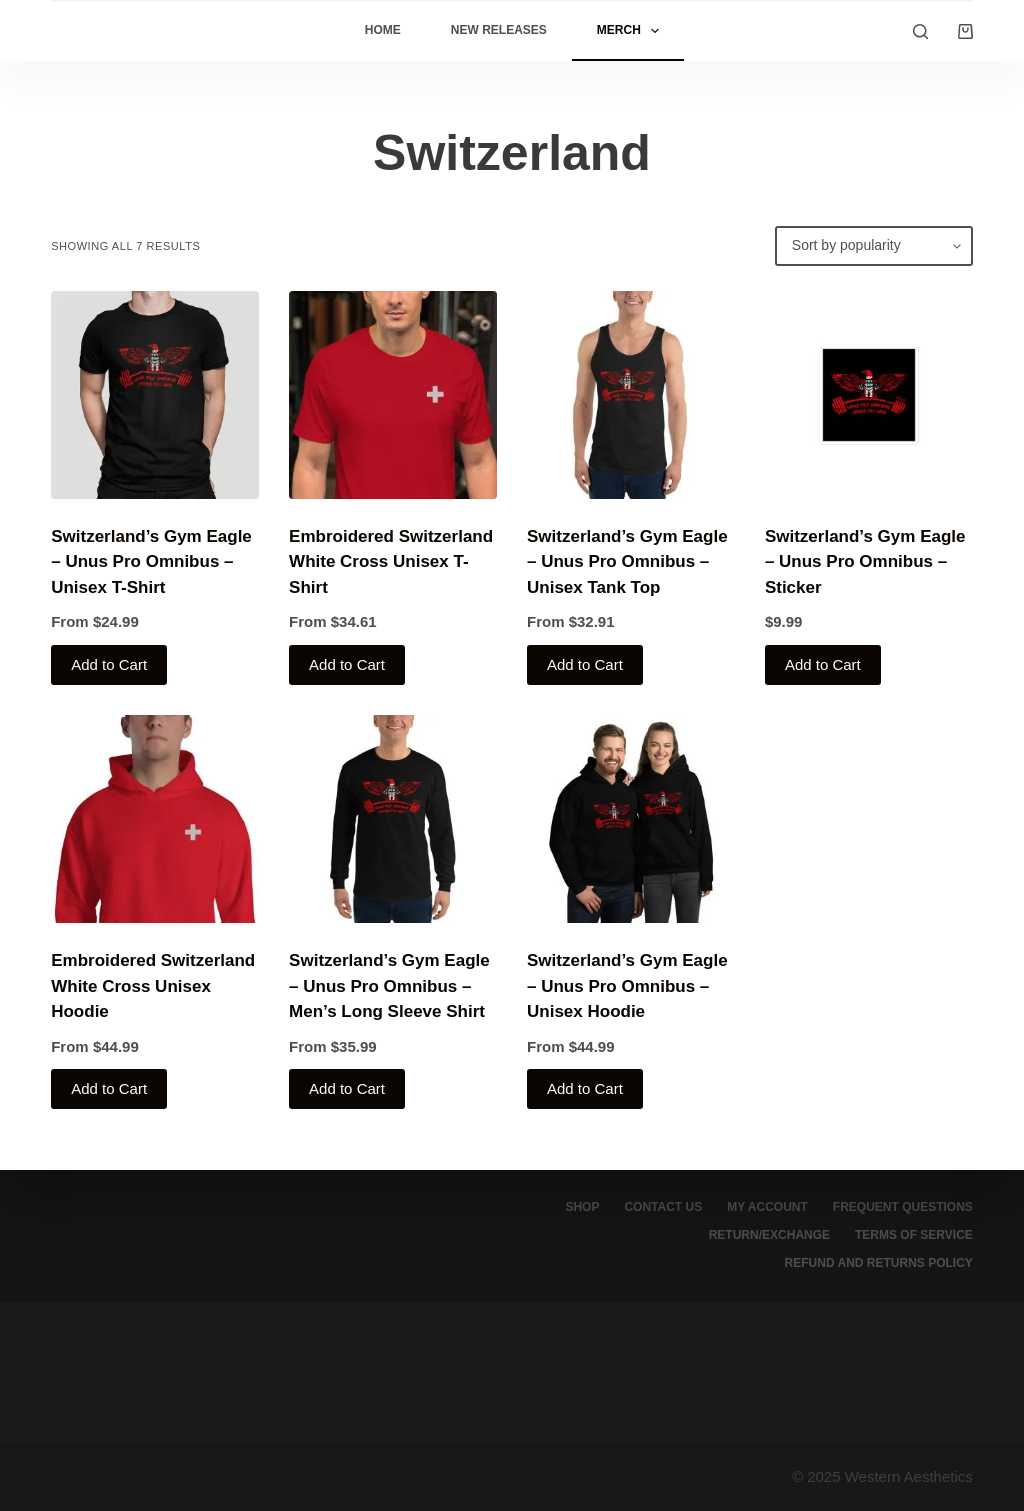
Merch (632, 31)
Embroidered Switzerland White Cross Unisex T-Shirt (391, 562)
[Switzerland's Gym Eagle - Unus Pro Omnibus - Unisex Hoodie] (631, 819)
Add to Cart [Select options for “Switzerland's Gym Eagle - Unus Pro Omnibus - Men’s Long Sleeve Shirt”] (347, 1088)
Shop (582, 1207)
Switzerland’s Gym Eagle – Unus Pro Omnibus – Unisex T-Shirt (151, 562)
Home (383, 30)
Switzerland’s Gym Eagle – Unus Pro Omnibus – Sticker (865, 562)
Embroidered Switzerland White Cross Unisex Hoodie (153, 986)
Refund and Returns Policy (879, 1263)
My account (767, 1207)
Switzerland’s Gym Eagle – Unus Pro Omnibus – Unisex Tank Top (627, 562)
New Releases (499, 30)
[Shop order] (874, 246)
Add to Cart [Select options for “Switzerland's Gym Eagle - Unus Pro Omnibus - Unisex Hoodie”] (585, 1088)
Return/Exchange (769, 1235)
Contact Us (663, 1207)
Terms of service (914, 1235)
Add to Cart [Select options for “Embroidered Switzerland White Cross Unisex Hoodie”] (109, 1088)
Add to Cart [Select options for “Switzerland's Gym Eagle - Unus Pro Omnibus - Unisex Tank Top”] (585, 664)
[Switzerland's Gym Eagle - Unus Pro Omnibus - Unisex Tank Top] (631, 395)
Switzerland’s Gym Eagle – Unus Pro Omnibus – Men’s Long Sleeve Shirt (389, 986)
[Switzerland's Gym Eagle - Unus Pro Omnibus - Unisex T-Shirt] (155, 395)
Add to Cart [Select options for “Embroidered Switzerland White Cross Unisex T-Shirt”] (347, 664)
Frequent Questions (903, 1207)
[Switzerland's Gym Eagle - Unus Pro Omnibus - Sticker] (869, 395)
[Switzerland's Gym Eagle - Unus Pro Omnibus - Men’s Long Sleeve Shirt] (393, 819)
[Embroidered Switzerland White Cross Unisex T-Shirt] (393, 395)
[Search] (920, 31)
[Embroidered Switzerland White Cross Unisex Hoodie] (155, 819)
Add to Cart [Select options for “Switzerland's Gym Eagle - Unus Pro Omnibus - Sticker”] (823, 664)
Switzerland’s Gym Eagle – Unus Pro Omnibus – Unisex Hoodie (627, 986)
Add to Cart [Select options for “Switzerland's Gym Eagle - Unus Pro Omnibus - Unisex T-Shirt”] (109, 664)
